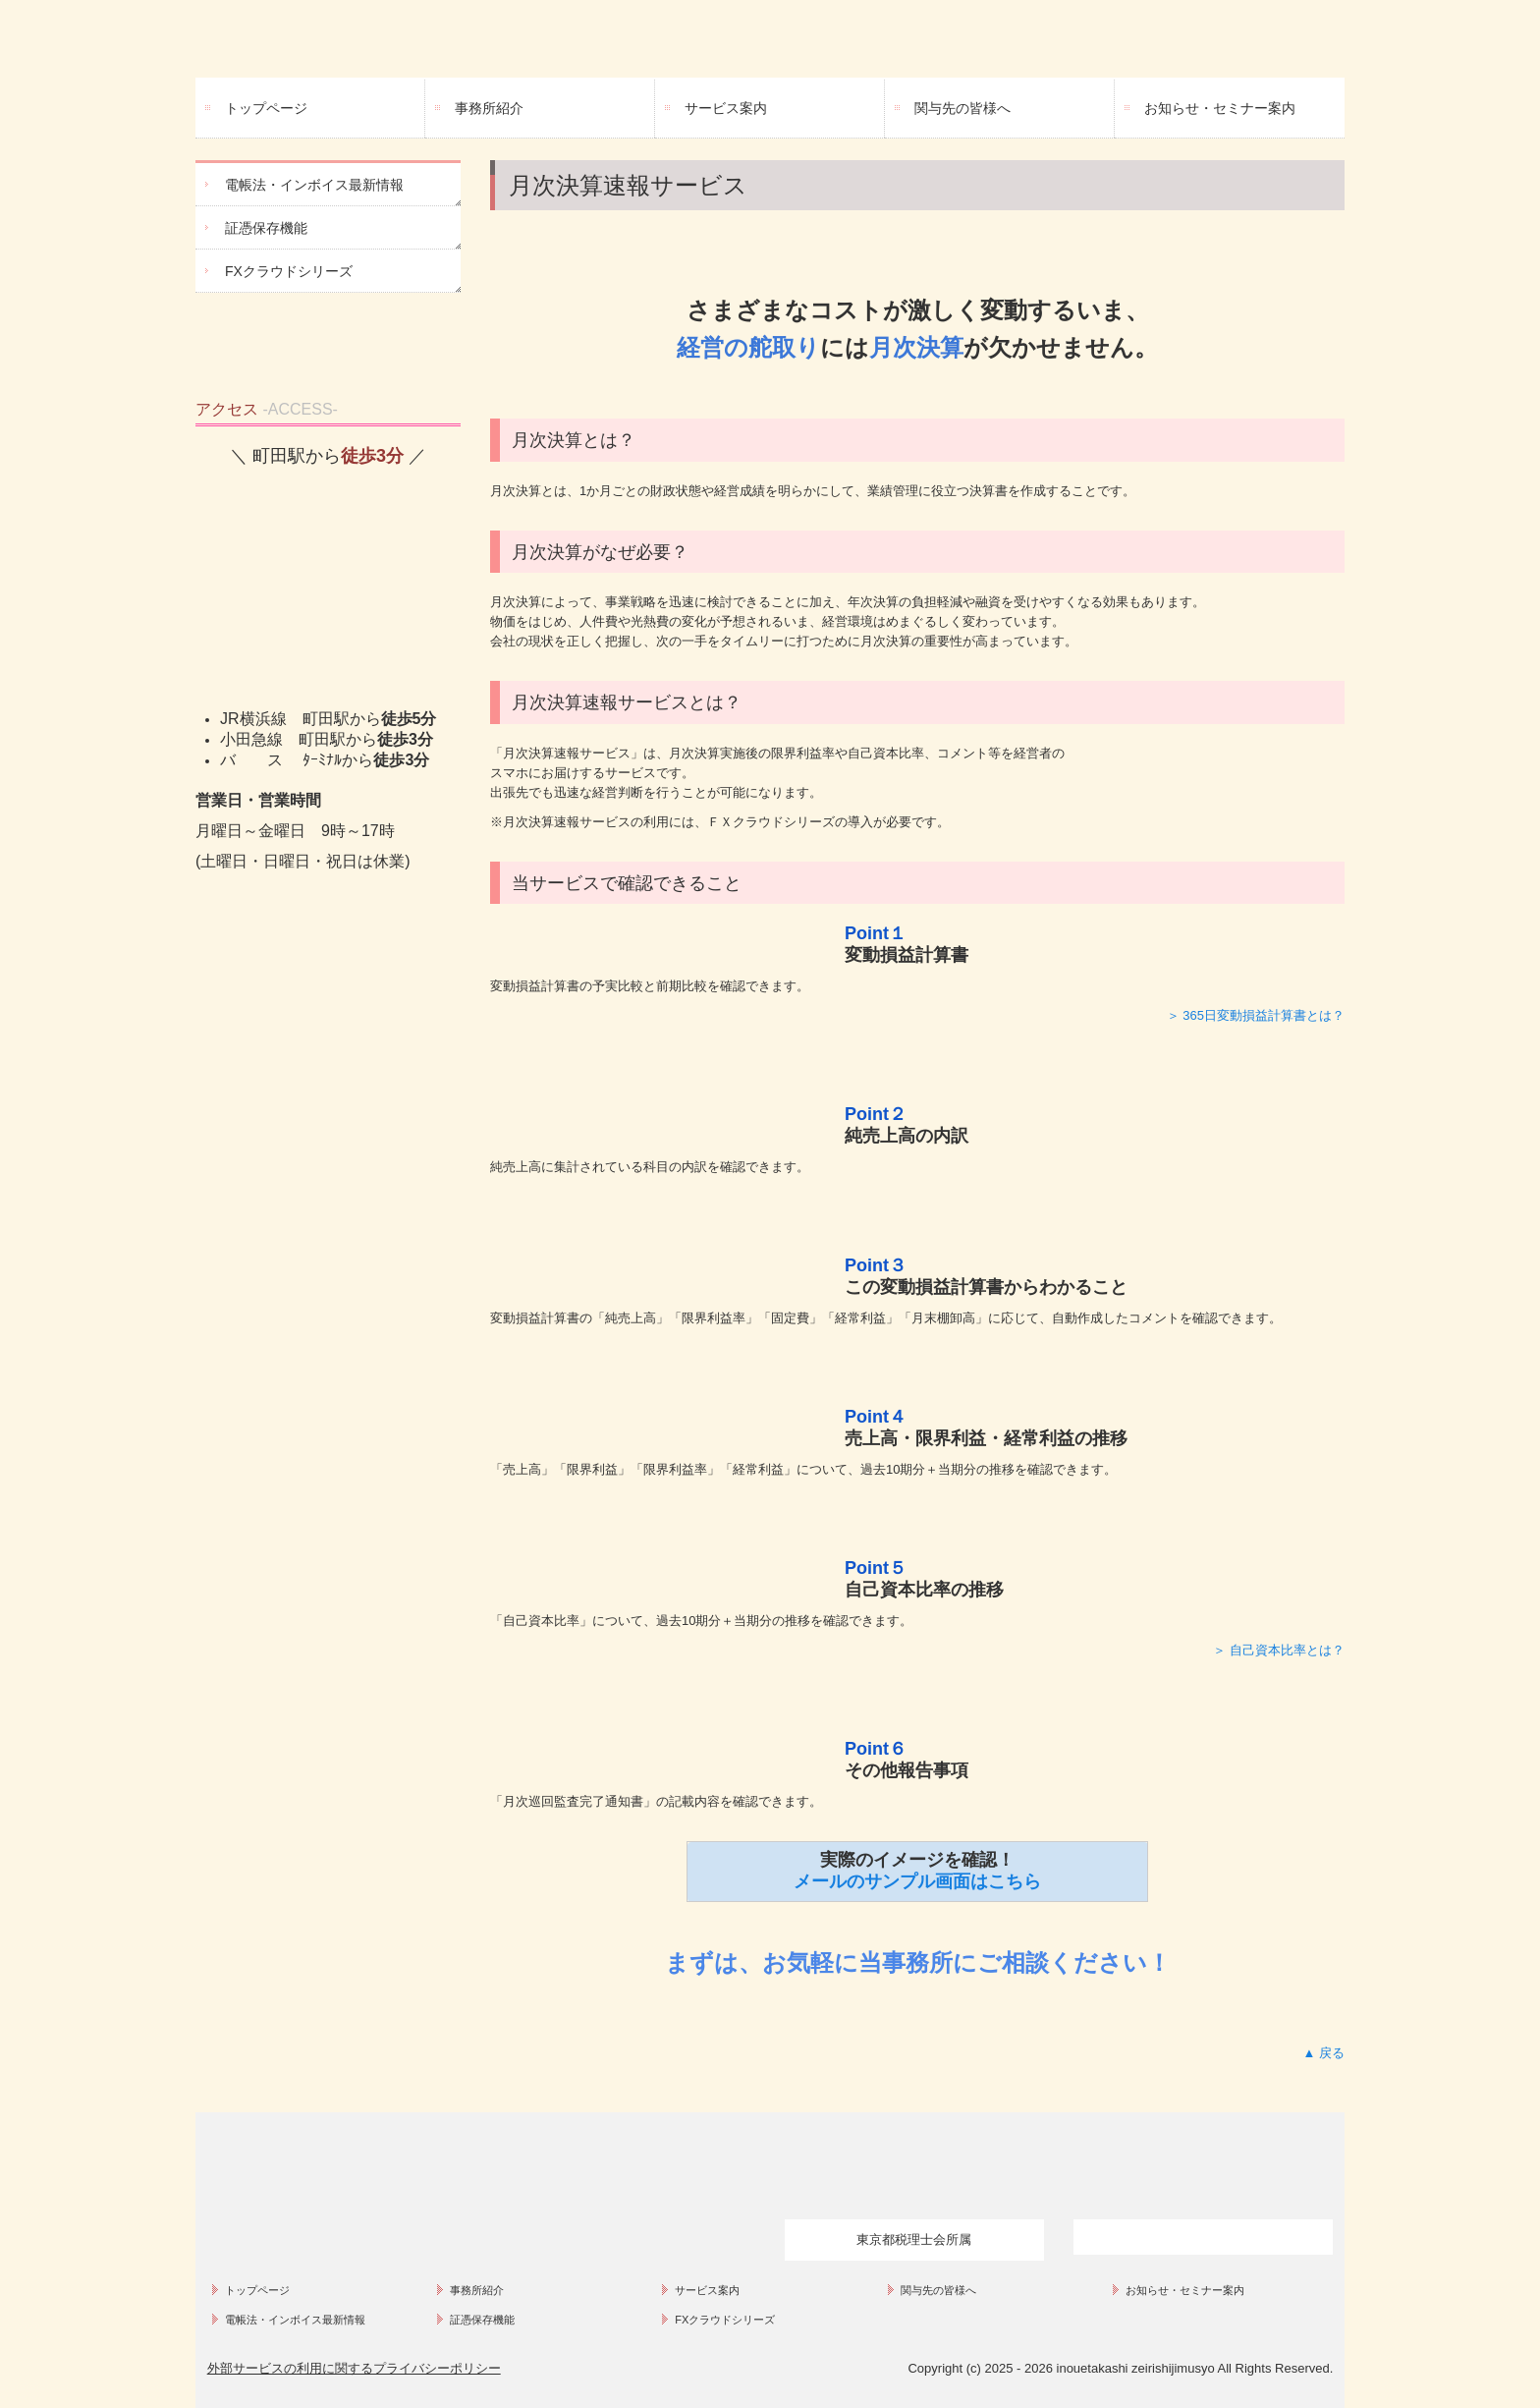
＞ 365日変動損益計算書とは (1249, 1015)
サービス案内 (726, 108)
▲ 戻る (1324, 2052)
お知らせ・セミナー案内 (1219, 108)
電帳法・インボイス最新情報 (314, 185)
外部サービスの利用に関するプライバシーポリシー (354, 2368)
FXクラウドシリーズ (289, 271)
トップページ (266, 108)
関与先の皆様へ (962, 108)
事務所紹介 (489, 108)
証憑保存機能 (266, 228)
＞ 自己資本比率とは (1272, 1650)
